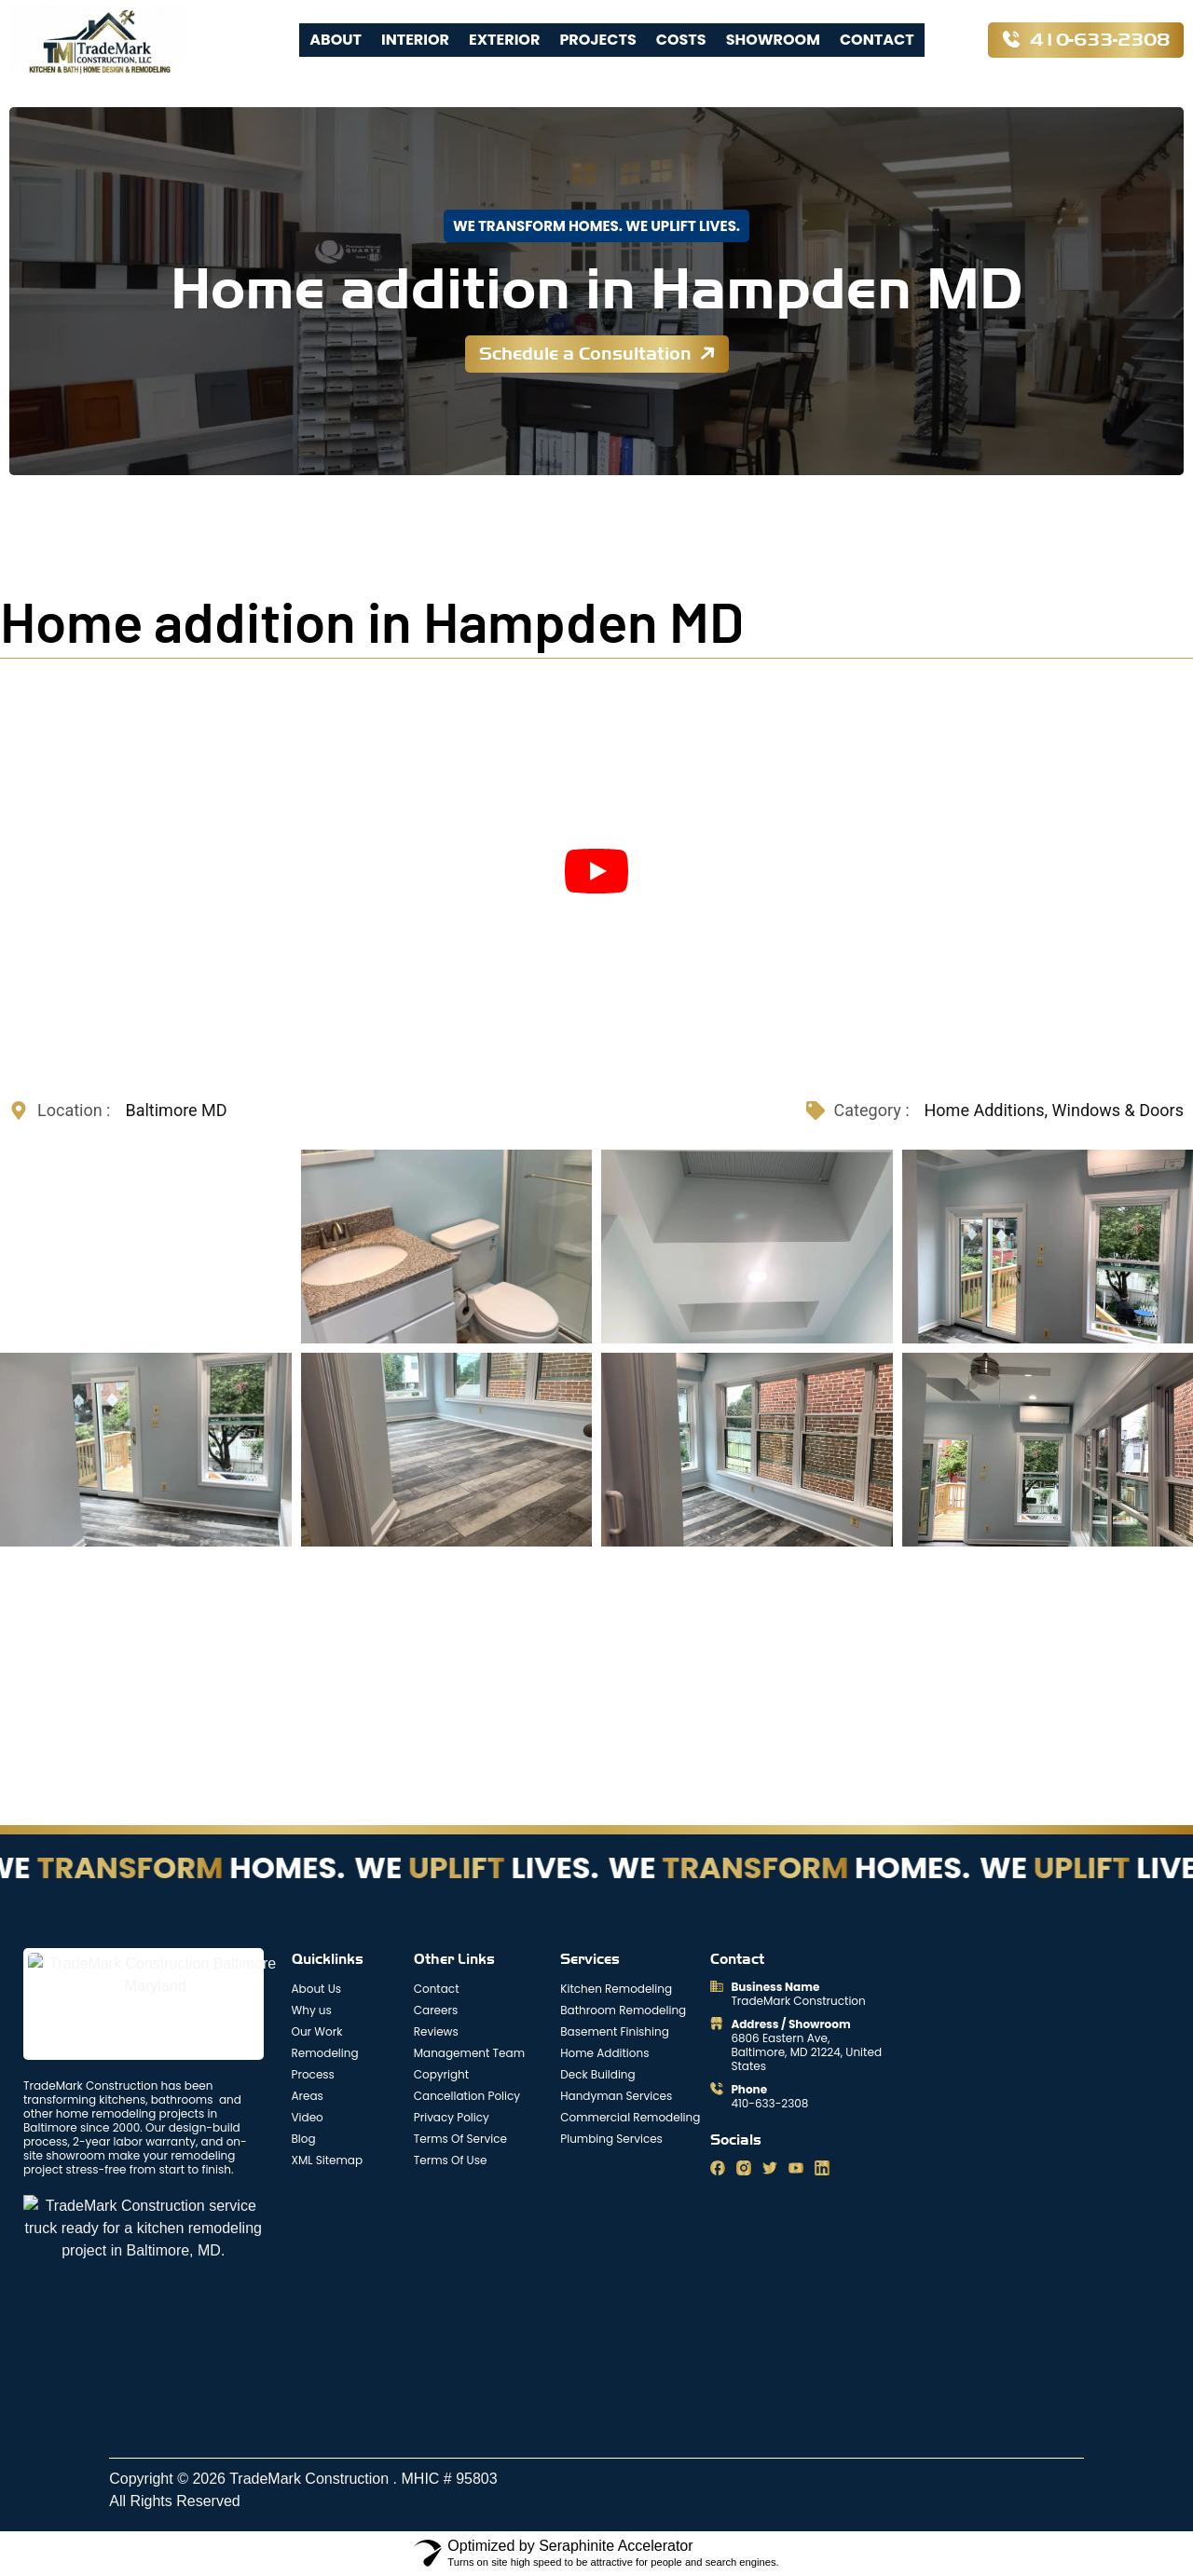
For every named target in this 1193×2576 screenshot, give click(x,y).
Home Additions (604, 2053)
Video (307, 2117)
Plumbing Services (611, 2139)
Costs (681, 39)
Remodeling (325, 2053)
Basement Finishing (614, 2031)
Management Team (469, 2053)
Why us (312, 2010)
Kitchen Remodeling (616, 1989)
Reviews (436, 2031)
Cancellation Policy (467, 2096)
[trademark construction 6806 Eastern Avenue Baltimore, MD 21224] (588, 2307)
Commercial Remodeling (630, 2117)
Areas (307, 2096)
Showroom (773, 39)
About (335, 39)
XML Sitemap (327, 2160)
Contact (877, 39)
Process (313, 2074)
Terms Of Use (450, 2160)
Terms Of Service (460, 2139)
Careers (436, 2010)
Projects (597, 39)
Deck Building (597, 2074)
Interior (415, 39)
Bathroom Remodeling (623, 2010)
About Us (317, 1989)
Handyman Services (616, 2096)
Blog (304, 2139)
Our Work (317, 2031)
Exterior (504, 39)
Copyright (441, 2074)
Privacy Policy (451, 2117)
